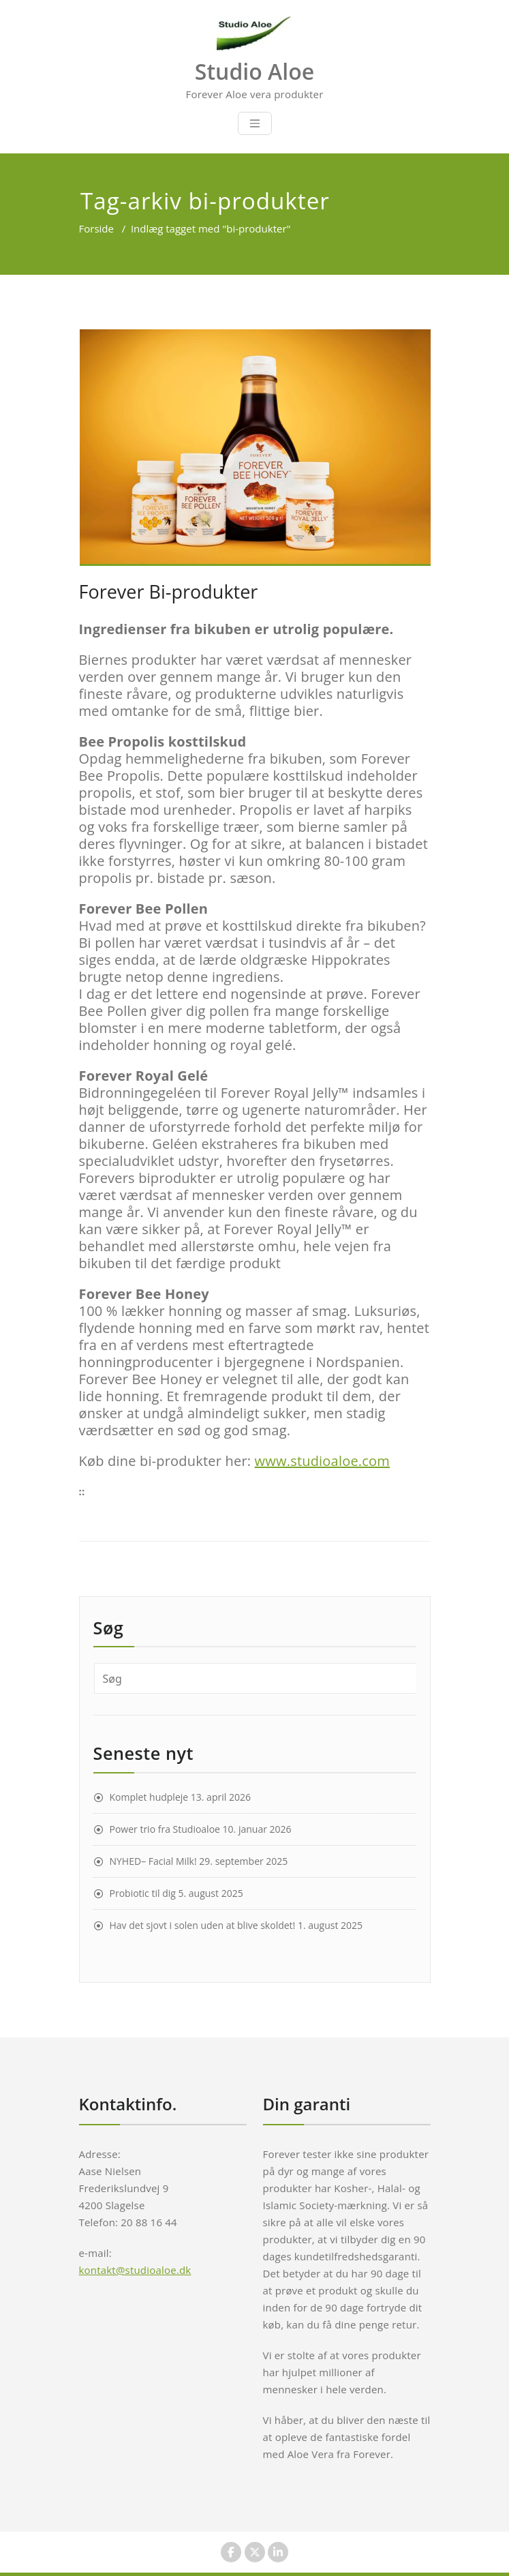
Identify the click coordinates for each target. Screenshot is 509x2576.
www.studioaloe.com (322, 1461)
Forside (96, 228)
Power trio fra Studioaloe (165, 1829)
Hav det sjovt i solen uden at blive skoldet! (203, 1925)
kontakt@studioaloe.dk (135, 2270)
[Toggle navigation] (255, 123)
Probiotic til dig (143, 1893)
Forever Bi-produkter (168, 591)
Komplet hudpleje (149, 1797)
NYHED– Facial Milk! (153, 1861)
